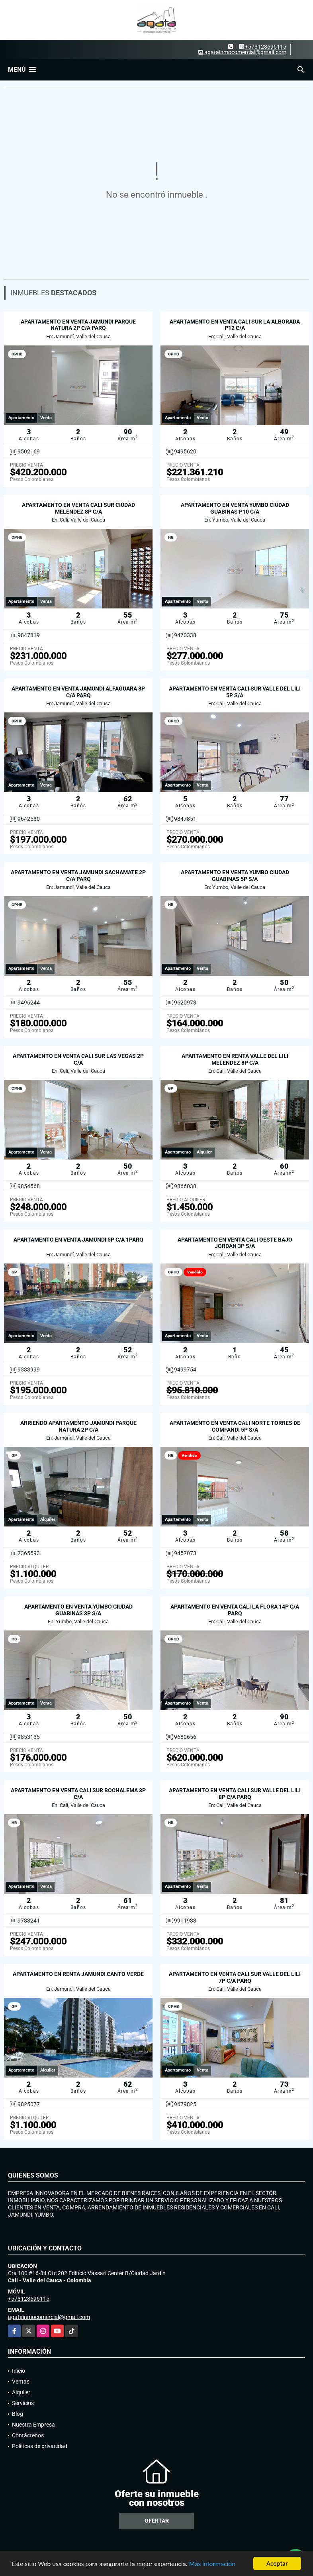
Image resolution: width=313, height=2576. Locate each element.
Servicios (23, 2403)
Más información (212, 2564)
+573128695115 (265, 46)
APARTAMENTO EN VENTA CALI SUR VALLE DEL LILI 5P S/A (235, 691)
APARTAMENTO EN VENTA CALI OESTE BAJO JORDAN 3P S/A (235, 1243)
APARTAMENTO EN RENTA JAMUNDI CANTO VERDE (78, 1974)
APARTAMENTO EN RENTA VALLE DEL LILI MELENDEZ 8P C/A (235, 1059)
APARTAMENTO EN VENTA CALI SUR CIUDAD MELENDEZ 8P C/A (78, 508)
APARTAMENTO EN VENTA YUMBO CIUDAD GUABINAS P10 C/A (235, 508)
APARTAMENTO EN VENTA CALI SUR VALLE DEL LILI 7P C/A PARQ (235, 1977)
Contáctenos (28, 2435)
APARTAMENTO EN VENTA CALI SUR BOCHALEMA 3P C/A (78, 1793)
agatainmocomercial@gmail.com (49, 2317)
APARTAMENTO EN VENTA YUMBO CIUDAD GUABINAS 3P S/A (78, 1610)
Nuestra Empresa (33, 2424)
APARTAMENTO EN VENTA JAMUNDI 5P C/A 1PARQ (78, 1239)
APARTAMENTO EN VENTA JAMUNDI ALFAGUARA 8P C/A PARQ (78, 691)
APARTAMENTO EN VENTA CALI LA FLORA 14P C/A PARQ (234, 1610)
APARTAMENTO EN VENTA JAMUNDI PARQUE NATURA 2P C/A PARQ (78, 325)
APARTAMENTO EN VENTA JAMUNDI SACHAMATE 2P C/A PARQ (78, 875)
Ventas (20, 2381)
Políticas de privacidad (39, 2446)
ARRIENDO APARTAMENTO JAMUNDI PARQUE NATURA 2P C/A (78, 1426)
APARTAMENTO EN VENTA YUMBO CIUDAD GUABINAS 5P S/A (235, 875)
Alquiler (21, 2392)
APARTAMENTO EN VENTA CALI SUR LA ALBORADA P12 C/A (235, 325)
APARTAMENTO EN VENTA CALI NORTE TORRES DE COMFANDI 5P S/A (235, 1426)
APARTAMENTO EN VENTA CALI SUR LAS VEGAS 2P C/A (78, 1059)
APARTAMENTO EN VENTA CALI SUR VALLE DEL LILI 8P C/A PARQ (235, 1793)
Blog (17, 2414)
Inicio (18, 2371)
